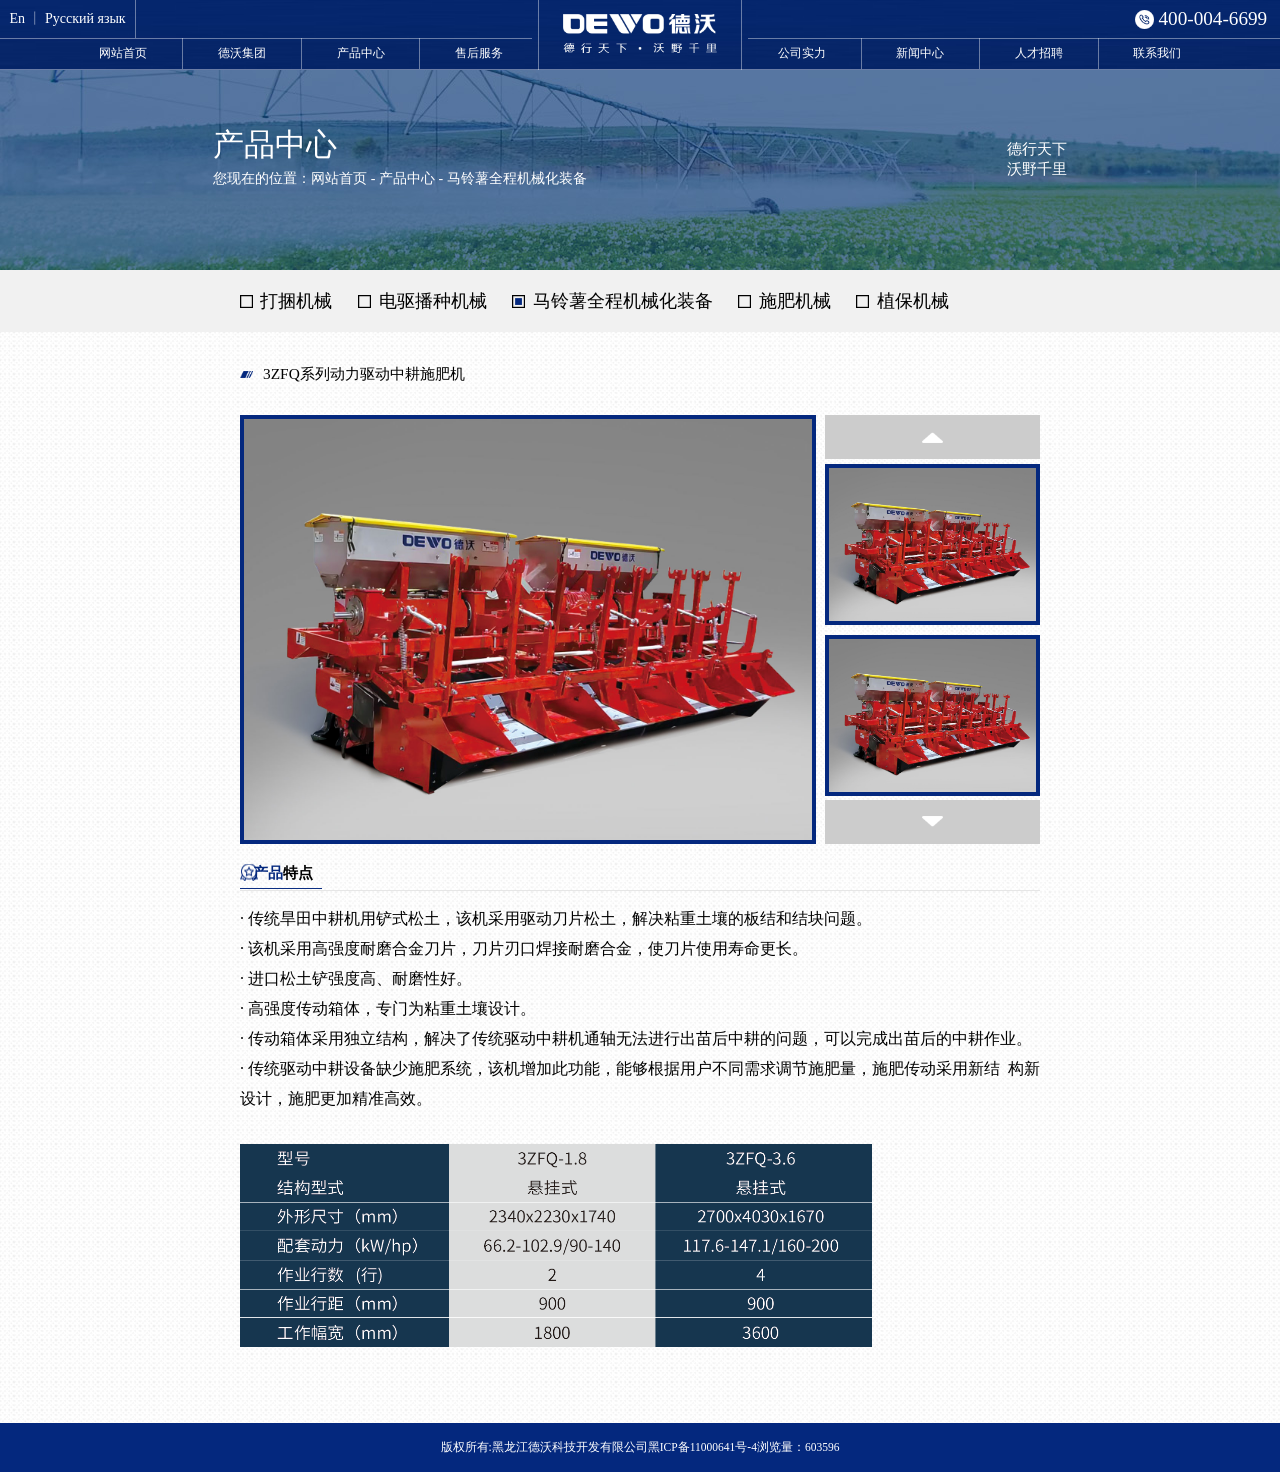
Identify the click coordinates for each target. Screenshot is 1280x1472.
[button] (932, 437)
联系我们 (1157, 53)
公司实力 (802, 53)
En (17, 18)
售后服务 (479, 53)
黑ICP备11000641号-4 (702, 1447)
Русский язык (85, 18)
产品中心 (361, 53)
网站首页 (123, 53)
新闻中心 (920, 53)
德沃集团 (242, 53)
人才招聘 (1039, 53)
